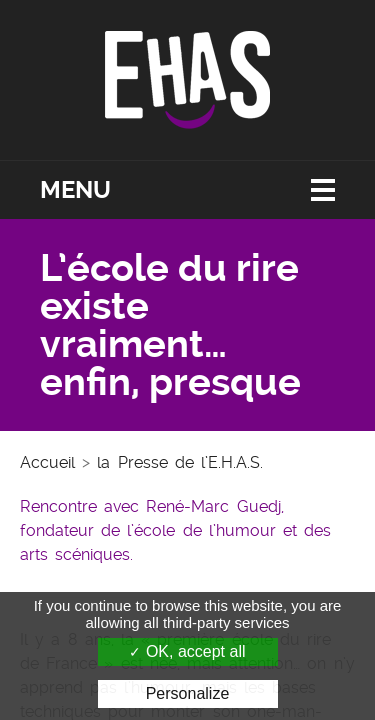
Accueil (47, 462)
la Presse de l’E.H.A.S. (180, 462)
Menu (75, 190)
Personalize (188, 693)
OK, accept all (187, 651)
